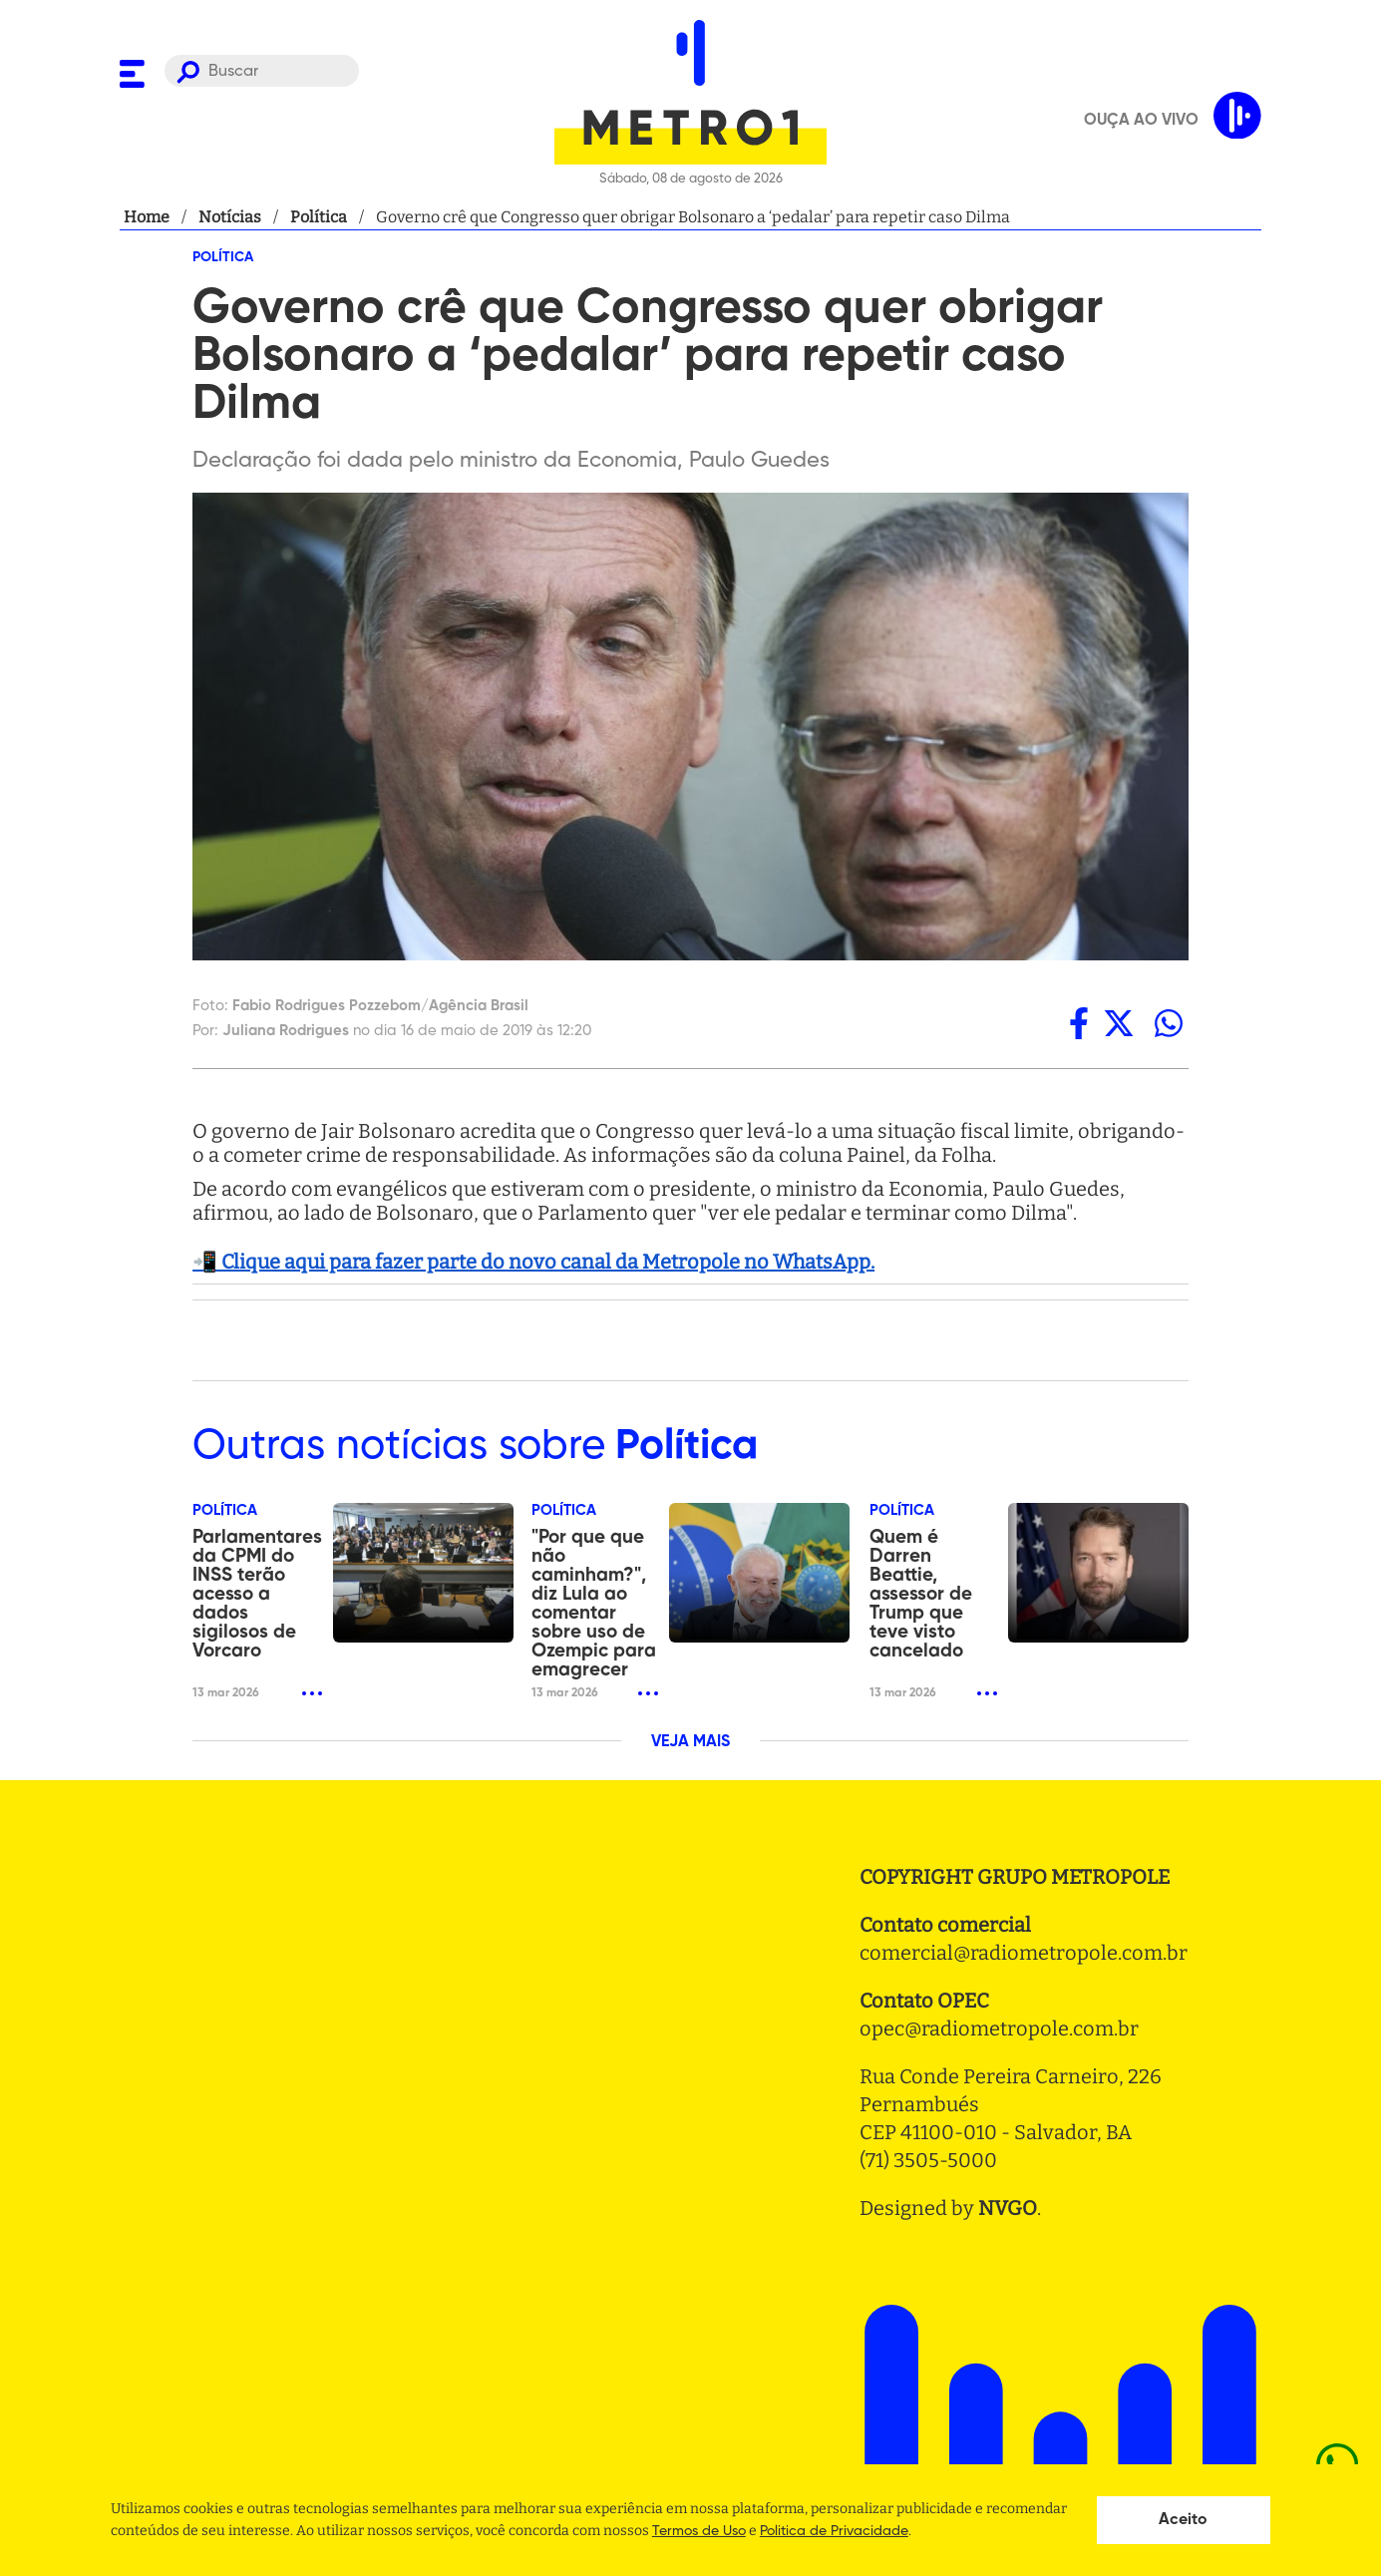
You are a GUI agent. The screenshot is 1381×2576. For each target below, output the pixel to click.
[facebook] (1079, 1023)
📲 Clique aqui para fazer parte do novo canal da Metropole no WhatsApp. (533, 1262)
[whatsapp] (1169, 1023)
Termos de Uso (699, 2531)
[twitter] (1119, 1023)
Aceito (1183, 2520)
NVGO (1007, 2208)
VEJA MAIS (690, 1742)
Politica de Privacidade (834, 2531)
